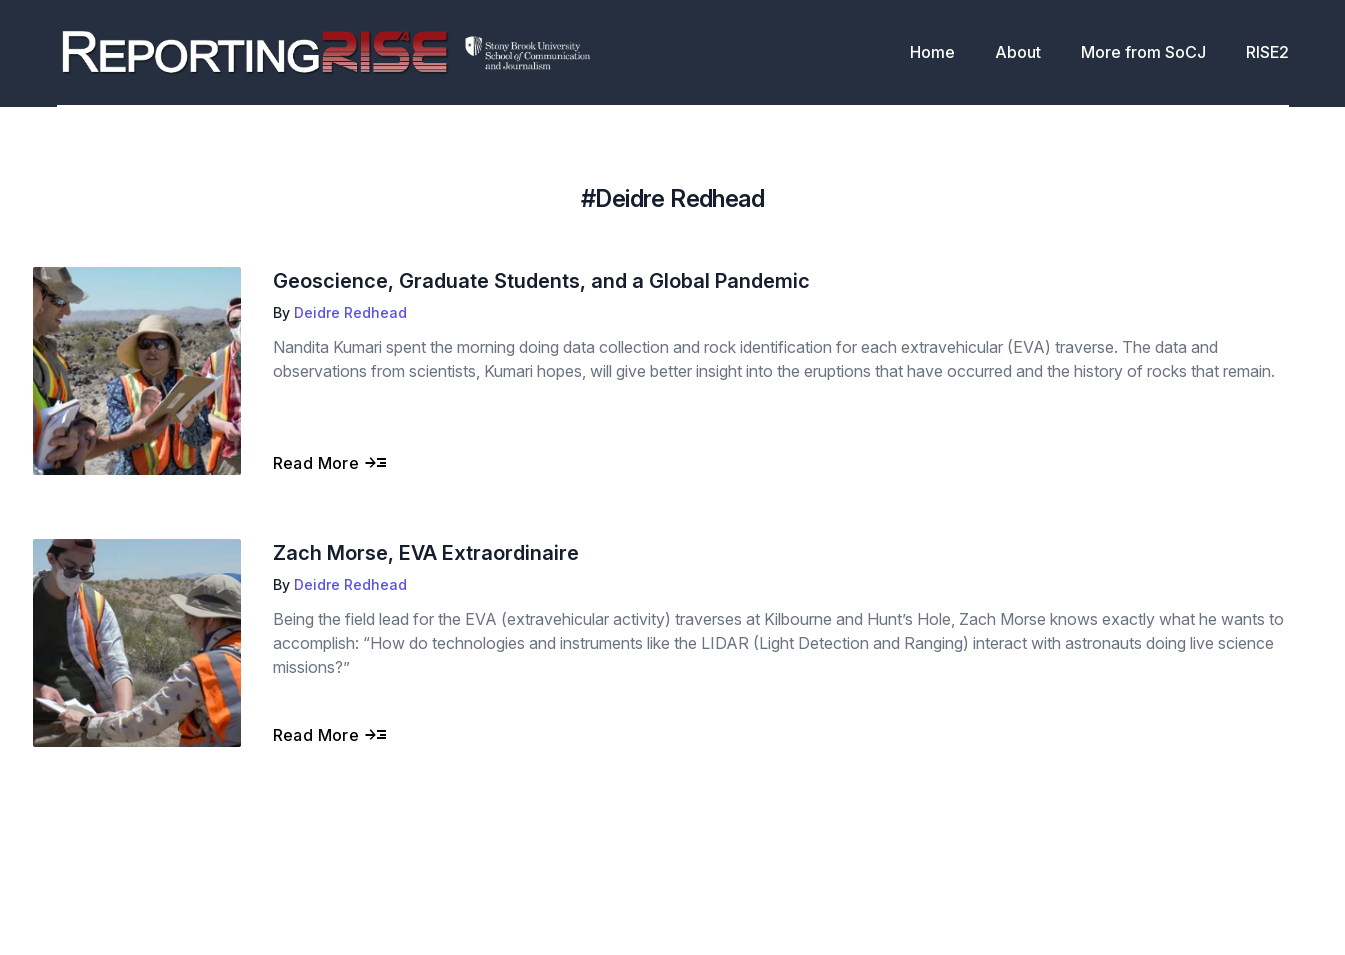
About (1018, 52)
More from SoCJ (1143, 52)
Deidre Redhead (350, 312)
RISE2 (1267, 52)
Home (932, 52)
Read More (330, 463)
